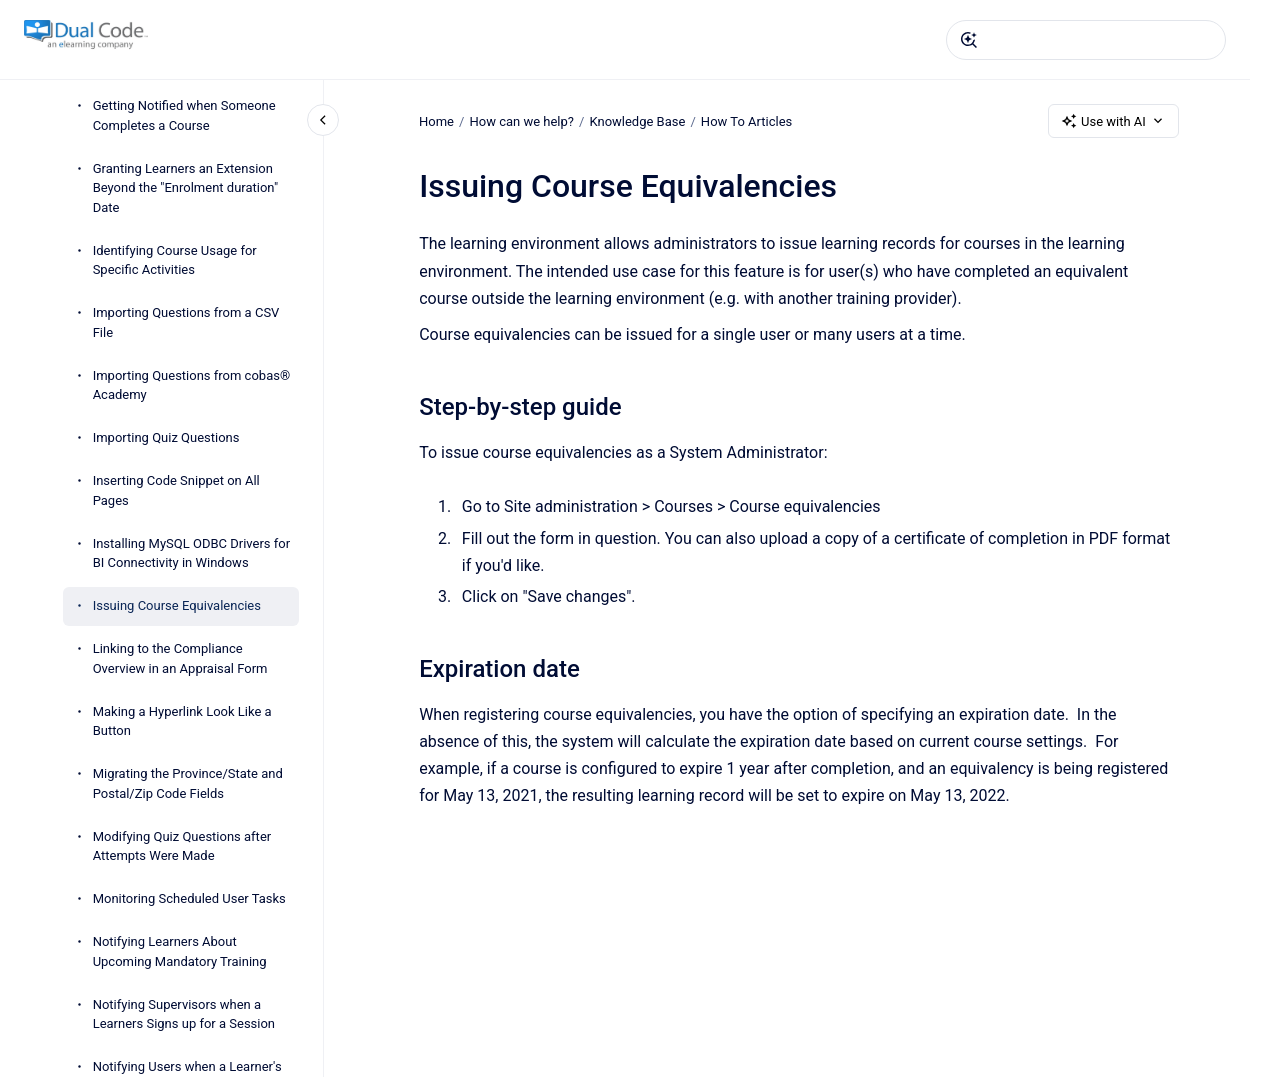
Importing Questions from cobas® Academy (192, 385)
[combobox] (1086, 40)
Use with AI (1113, 121)
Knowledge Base (637, 120)
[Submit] (969, 40)
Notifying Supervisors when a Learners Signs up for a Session (184, 1014)
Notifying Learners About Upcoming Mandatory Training (180, 951)
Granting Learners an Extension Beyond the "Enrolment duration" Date (185, 188)
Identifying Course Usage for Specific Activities (175, 260)
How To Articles (746, 120)
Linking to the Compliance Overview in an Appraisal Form (180, 658)
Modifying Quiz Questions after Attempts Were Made (182, 846)
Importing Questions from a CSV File (186, 322)
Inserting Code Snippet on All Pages (176, 490)
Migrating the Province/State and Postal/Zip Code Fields (188, 783)
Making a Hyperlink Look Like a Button (182, 721)
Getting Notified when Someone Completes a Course (184, 115)
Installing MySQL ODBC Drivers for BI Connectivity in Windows (191, 553)
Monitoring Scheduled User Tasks (189, 898)
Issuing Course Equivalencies (177, 605)
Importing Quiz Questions (166, 437)
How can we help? (521, 120)
